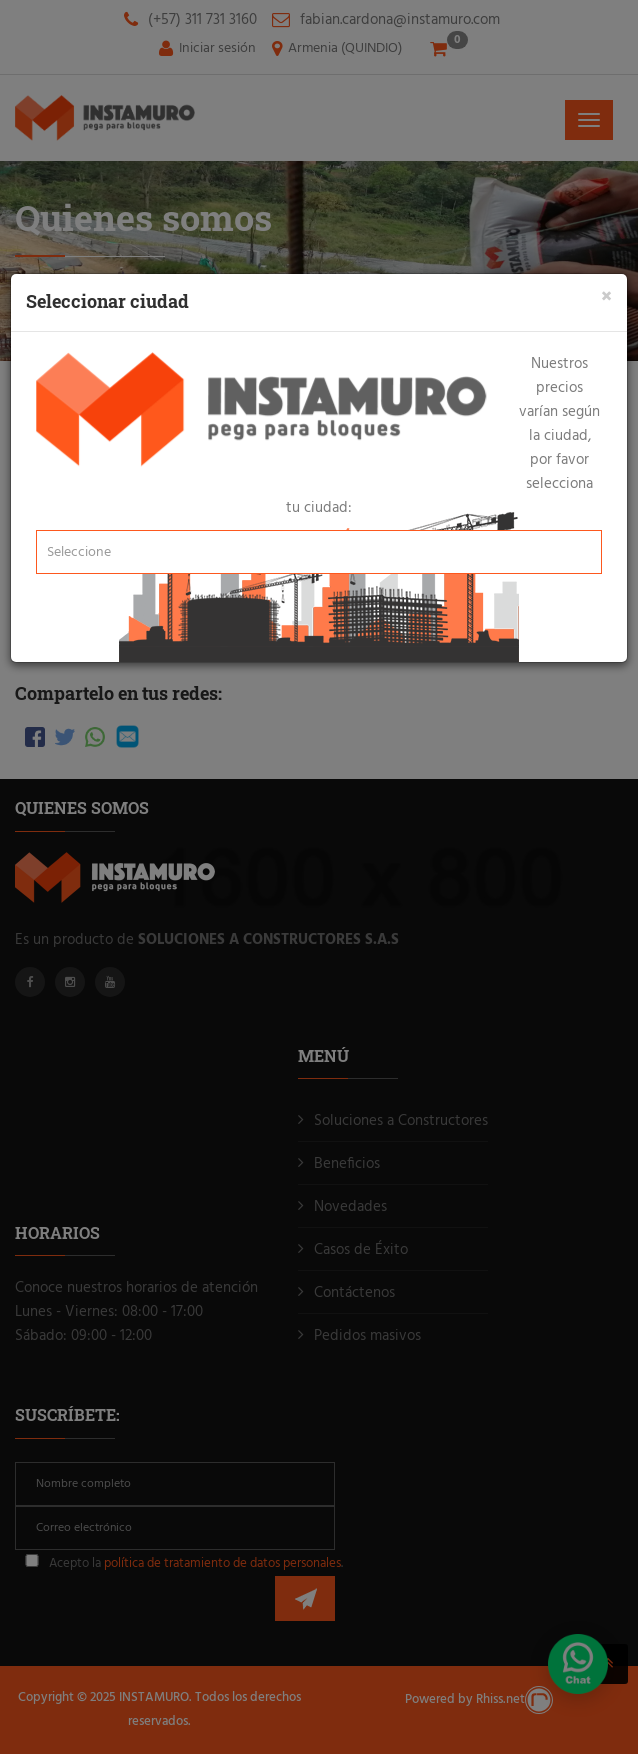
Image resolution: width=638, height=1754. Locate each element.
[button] (319, 552)
